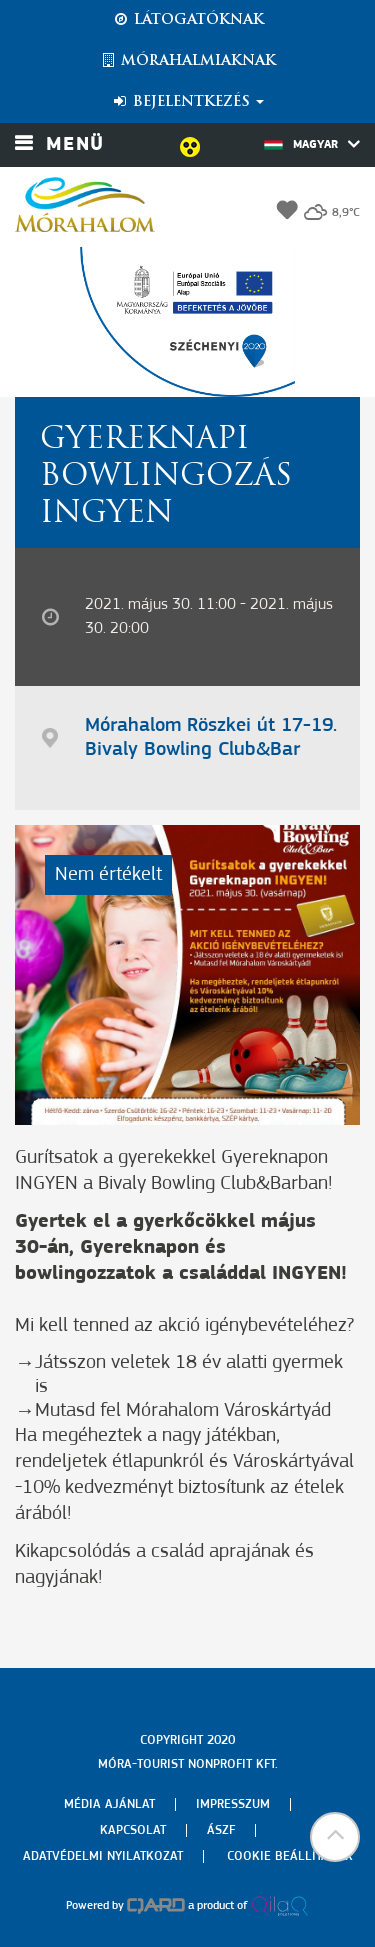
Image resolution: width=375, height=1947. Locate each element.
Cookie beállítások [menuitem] (290, 1856)
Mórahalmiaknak (187, 61)
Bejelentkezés (187, 102)
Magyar (312, 144)
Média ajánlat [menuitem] (109, 1804)
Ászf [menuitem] (221, 1830)
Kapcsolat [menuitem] (133, 1830)
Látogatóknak (188, 20)
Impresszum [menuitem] (233, 1804)
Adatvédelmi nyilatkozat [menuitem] (103, 1856)
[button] (335, 1837)
